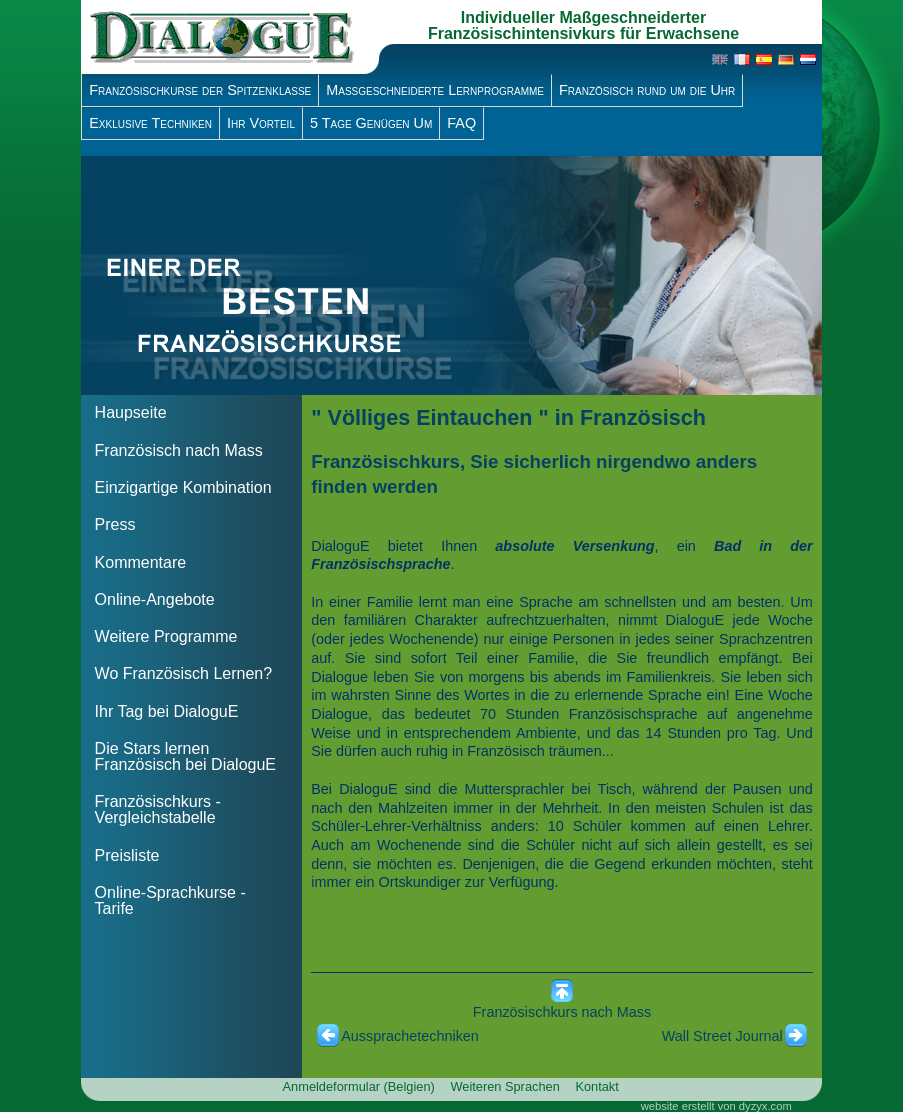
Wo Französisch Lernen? (184, 673)
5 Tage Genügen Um (371, 123)
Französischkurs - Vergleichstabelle (158, 809)
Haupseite (131, 412)
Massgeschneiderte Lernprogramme (435, 90)
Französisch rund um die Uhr (647, 90)
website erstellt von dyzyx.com (716, 1106)
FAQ (461, 123)
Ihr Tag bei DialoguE (167, 711)
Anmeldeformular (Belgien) (359, 1086)
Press (115, 524)
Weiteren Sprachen (504, 1086)
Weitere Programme (166, 636)
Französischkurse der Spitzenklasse (200, 90)
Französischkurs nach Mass (562, 1012)
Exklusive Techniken (150, 123)
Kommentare (141, 562)
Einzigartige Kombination (183, 487)
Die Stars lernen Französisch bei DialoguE (185, 756)
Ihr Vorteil (261, 123)
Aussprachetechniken (410, 1036)
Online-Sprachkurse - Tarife (170, 900)
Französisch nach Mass (179, 450)
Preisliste (127, 855)
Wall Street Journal (722, 1036)
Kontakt (596, 1086)
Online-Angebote (155, 599)
